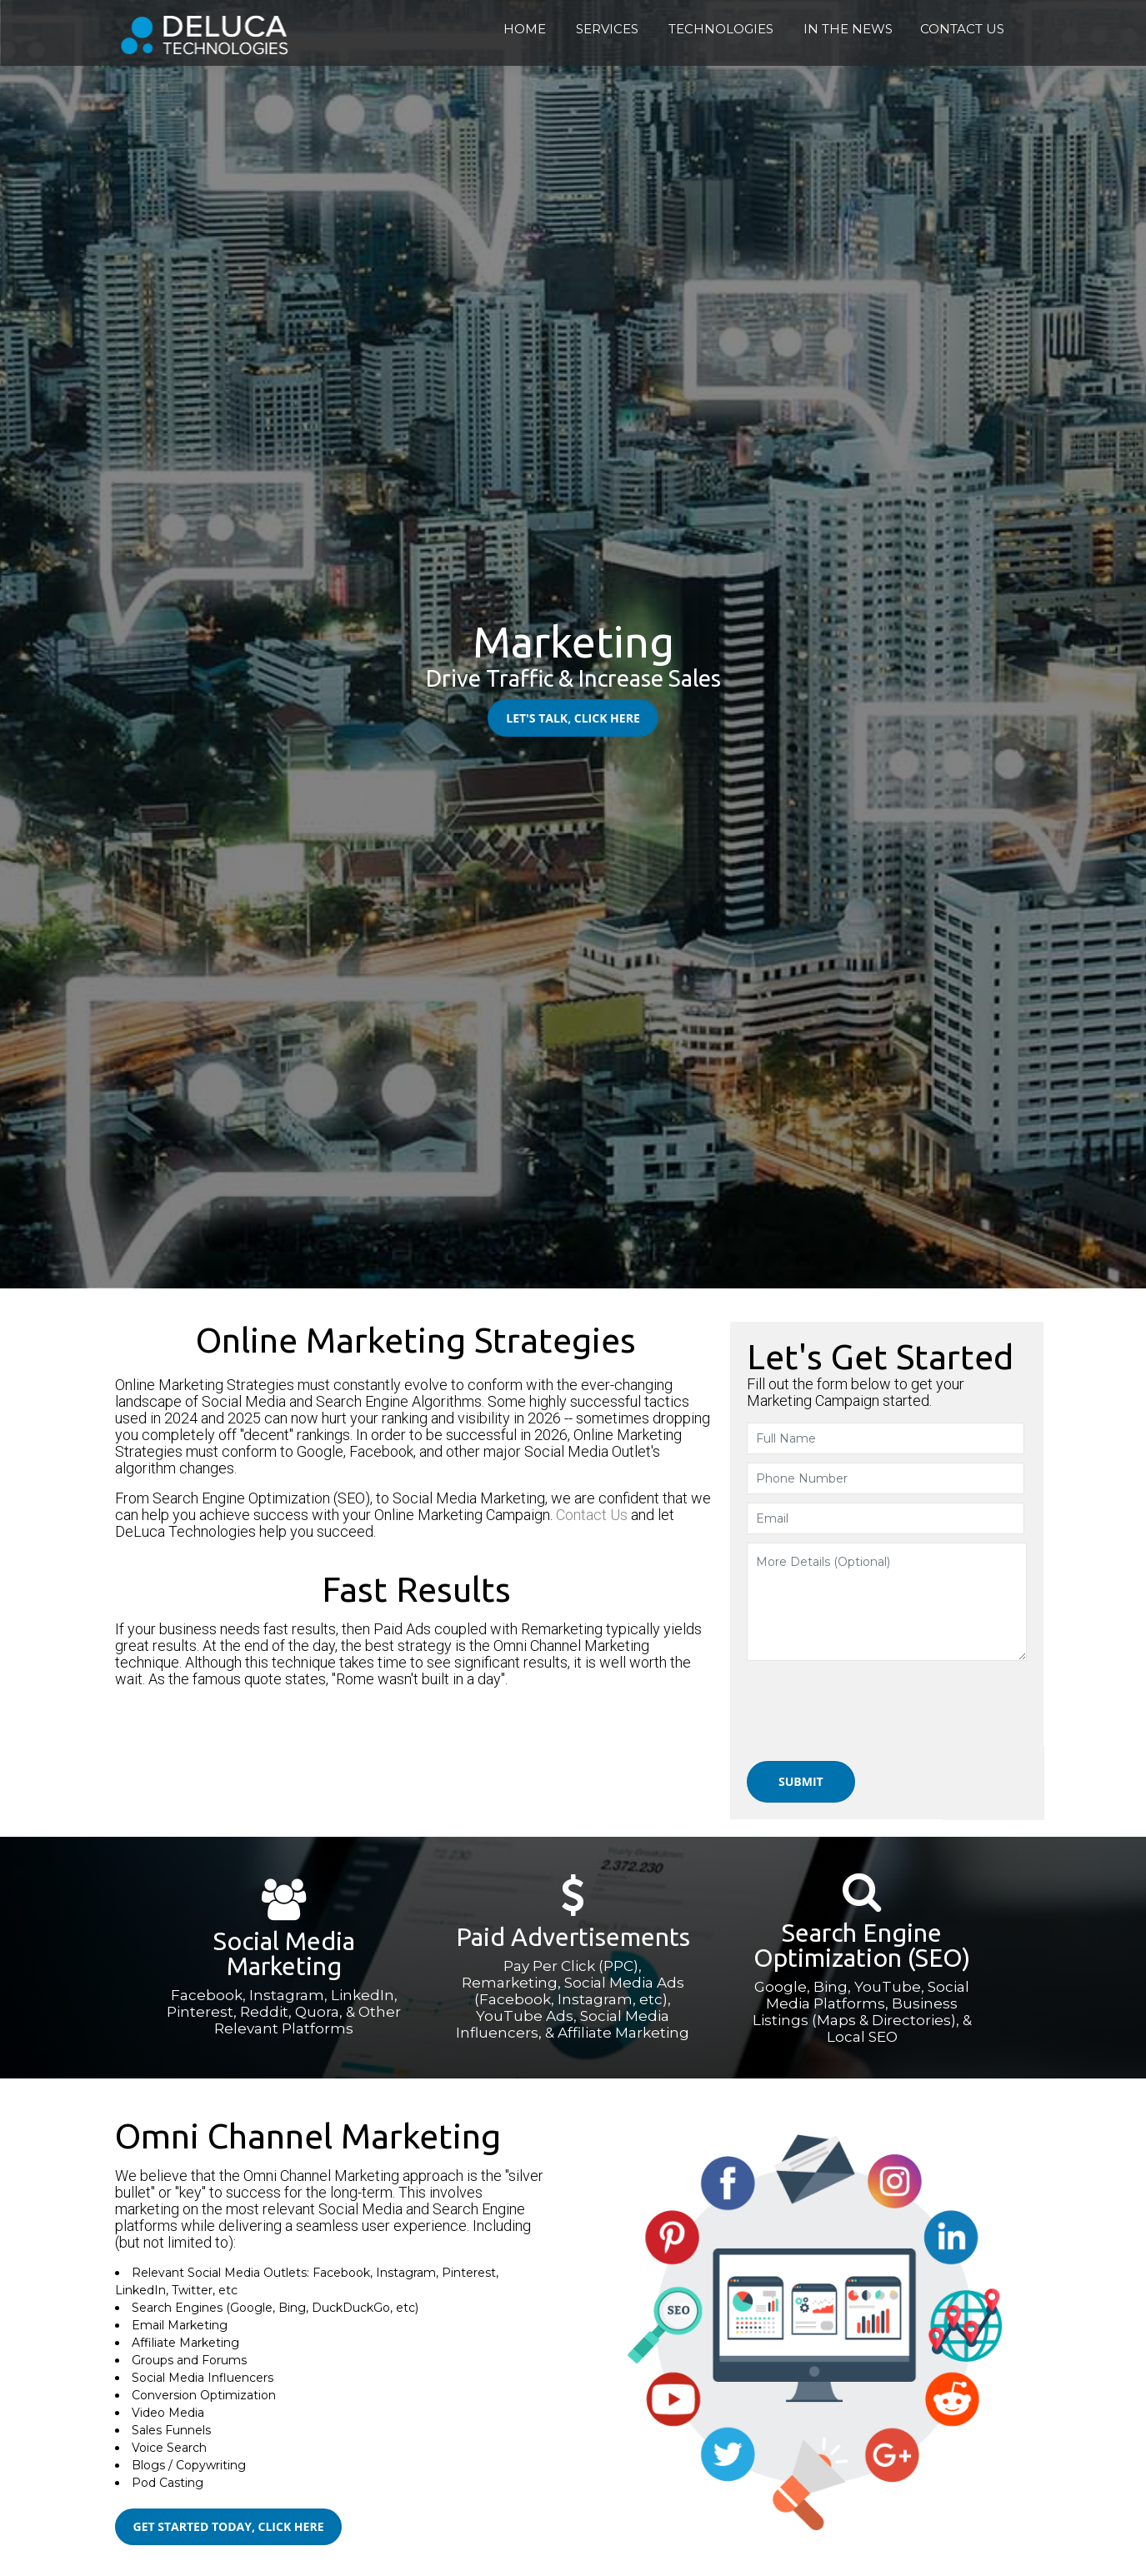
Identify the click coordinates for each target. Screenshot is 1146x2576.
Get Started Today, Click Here (218, 2526)
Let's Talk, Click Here (573, 718)
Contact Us (593, 1511)
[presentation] (886, 1709)
